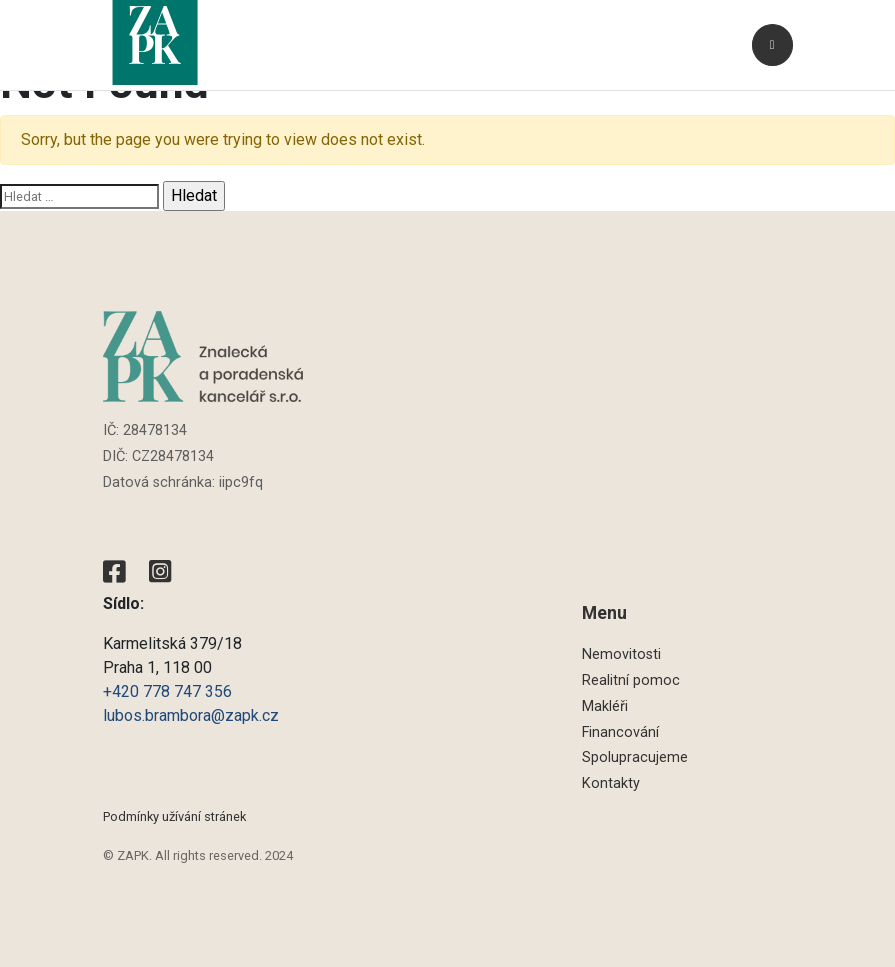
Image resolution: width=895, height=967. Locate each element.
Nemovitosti (621, 654)
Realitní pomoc (631, 680)
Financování (620, 732)
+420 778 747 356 (167, 691)
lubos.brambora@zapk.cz (193, 715)
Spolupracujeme (635, 757)
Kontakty (611, 783)
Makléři (605, 706)
